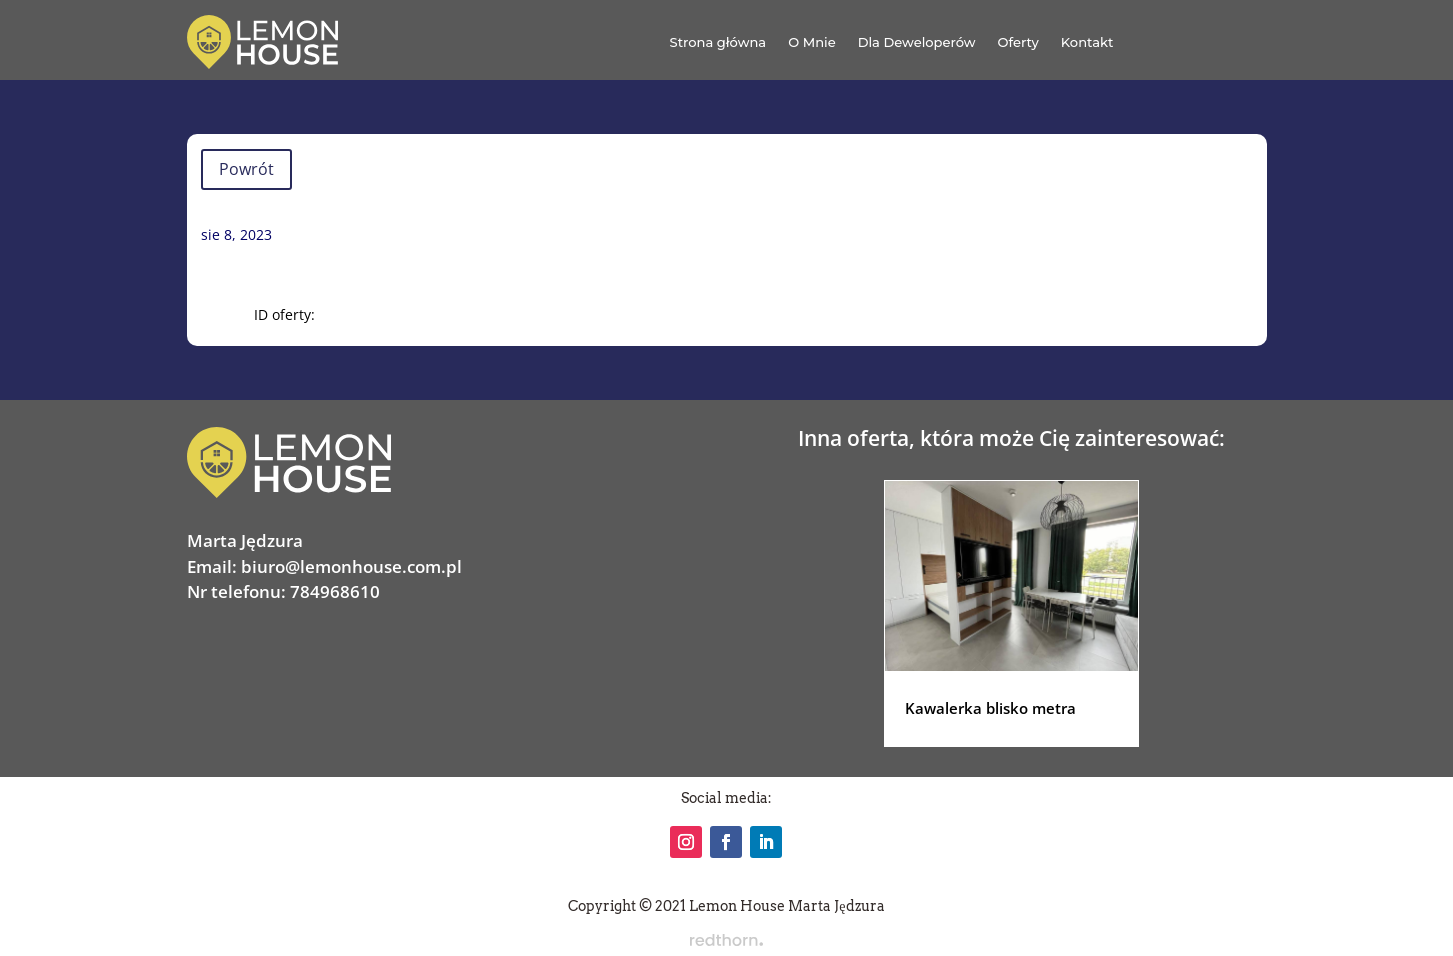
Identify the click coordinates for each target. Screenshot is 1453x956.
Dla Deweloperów (917, 42)
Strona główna (718, 42)
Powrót (246, 169)
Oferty (1018, 42)
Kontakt (1087, 42)
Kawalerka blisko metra (990, 708)
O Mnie (812, 42)
